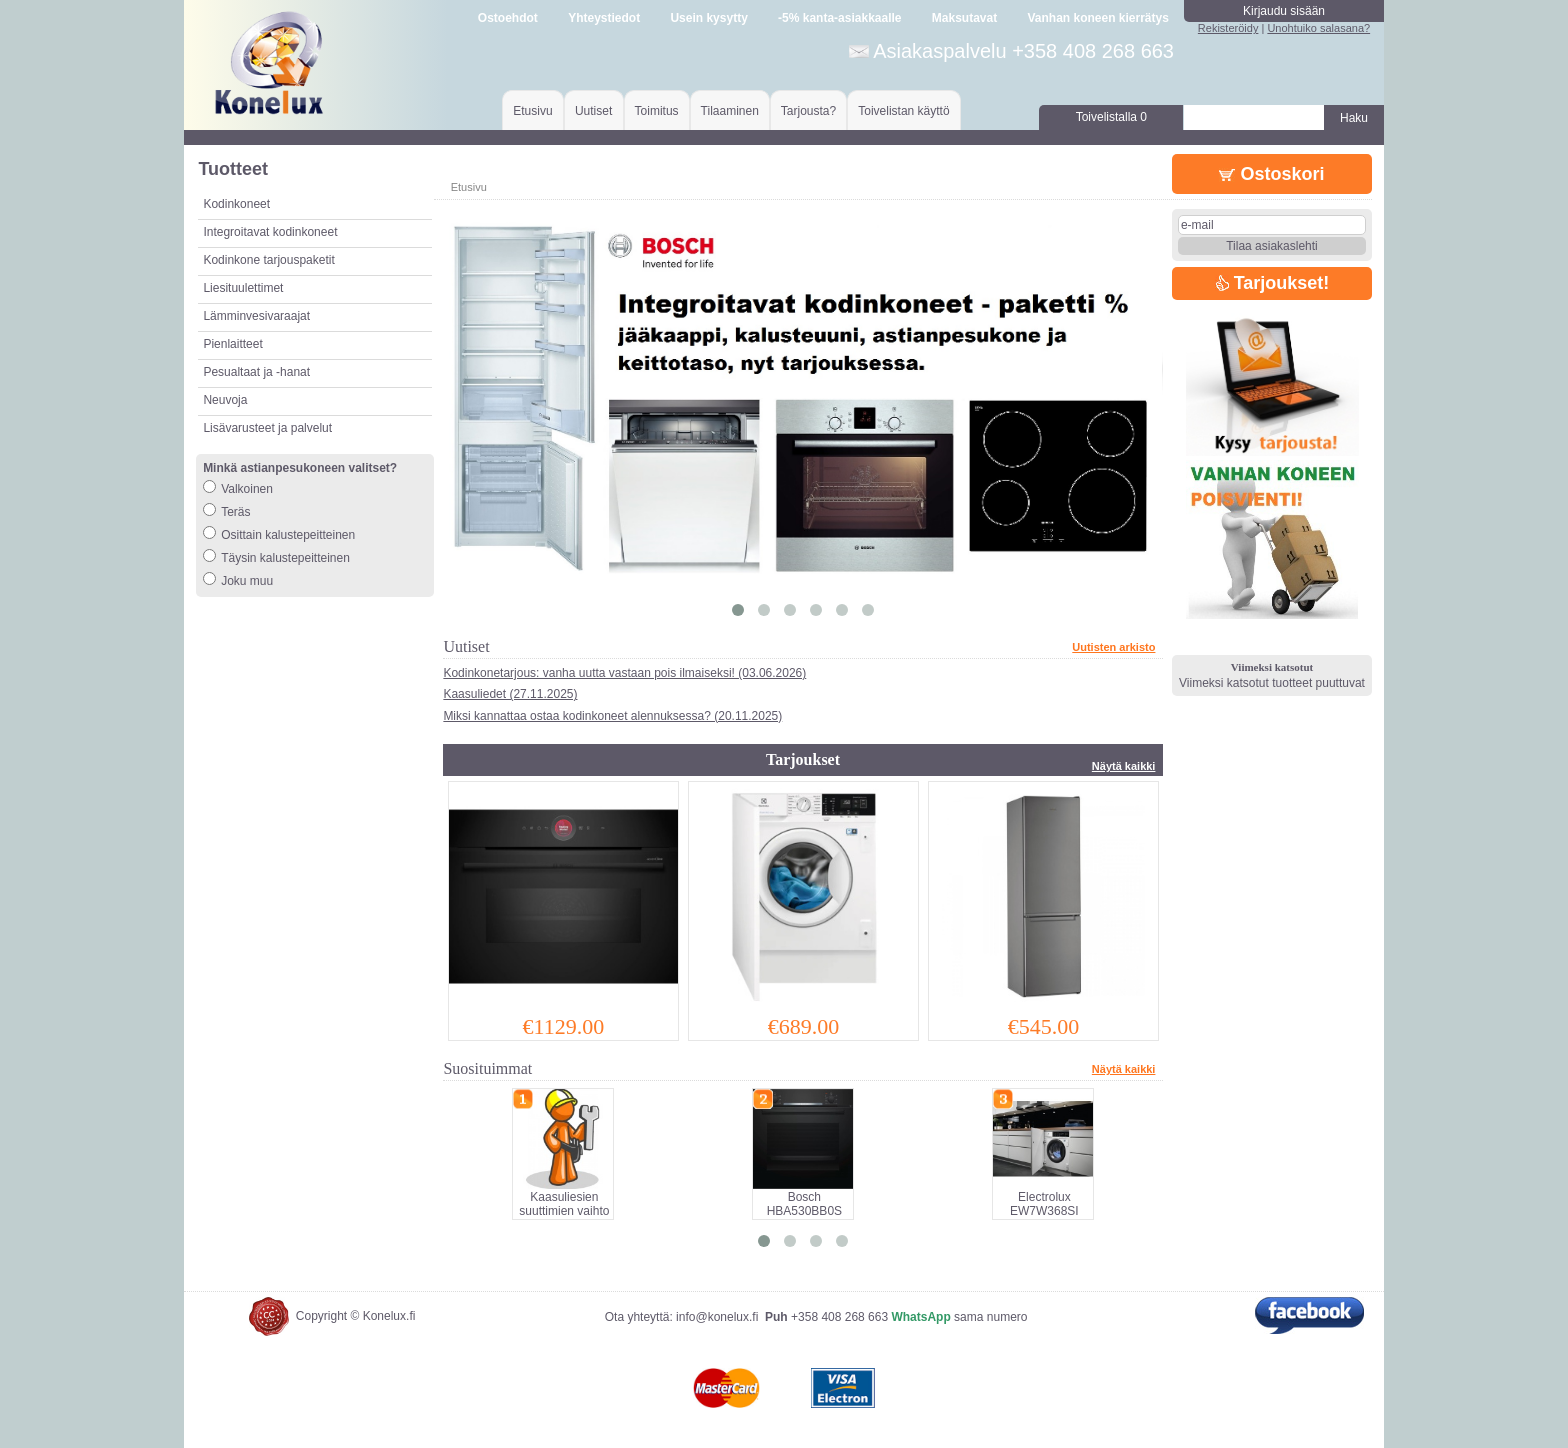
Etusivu (532, 111)
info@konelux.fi (717, 1317)
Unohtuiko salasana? (1318, 28)
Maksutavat (964, 18)
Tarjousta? (808, 111)
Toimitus (657, 111)
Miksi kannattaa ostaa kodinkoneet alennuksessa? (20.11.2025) (612, 716)
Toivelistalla (1111, 117)
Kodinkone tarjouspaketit (268, 260)
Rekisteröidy (1228, 28)
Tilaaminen (730, 111)
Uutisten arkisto (1113, 647)
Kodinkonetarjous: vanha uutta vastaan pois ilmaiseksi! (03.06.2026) (624, 673)
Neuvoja (225, 400)
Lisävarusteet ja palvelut (267, 428)
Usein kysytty (708, 18)
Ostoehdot (508, 18)
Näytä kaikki (1124, 766)
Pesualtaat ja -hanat (256, 372)
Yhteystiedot (604, 18)
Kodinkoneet (236, 204)
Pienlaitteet (232, 344)
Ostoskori (1271, 174)
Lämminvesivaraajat (256, 316)
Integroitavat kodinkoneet (270, 232)
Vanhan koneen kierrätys (1097, 18)
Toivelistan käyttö (903, 111)
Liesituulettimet (243, 288)
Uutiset (593, 111)
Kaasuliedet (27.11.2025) (510, 694)
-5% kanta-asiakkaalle (839, 18)
